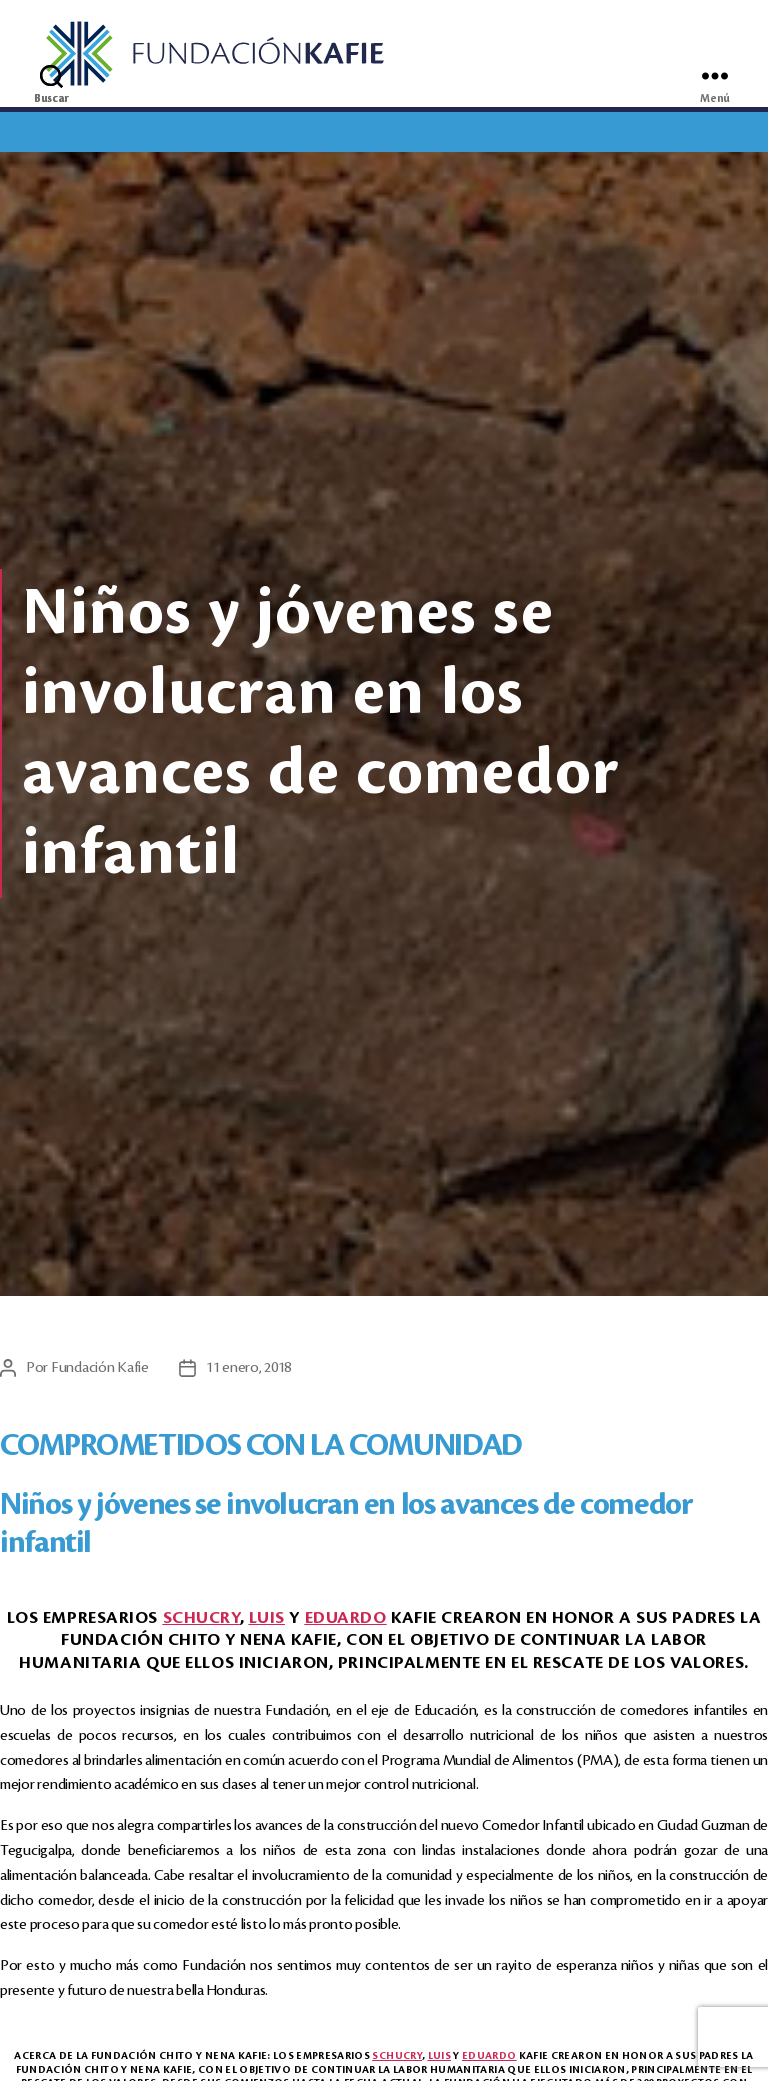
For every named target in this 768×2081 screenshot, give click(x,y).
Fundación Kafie (100, 1370)
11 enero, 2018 (248, 1370)
